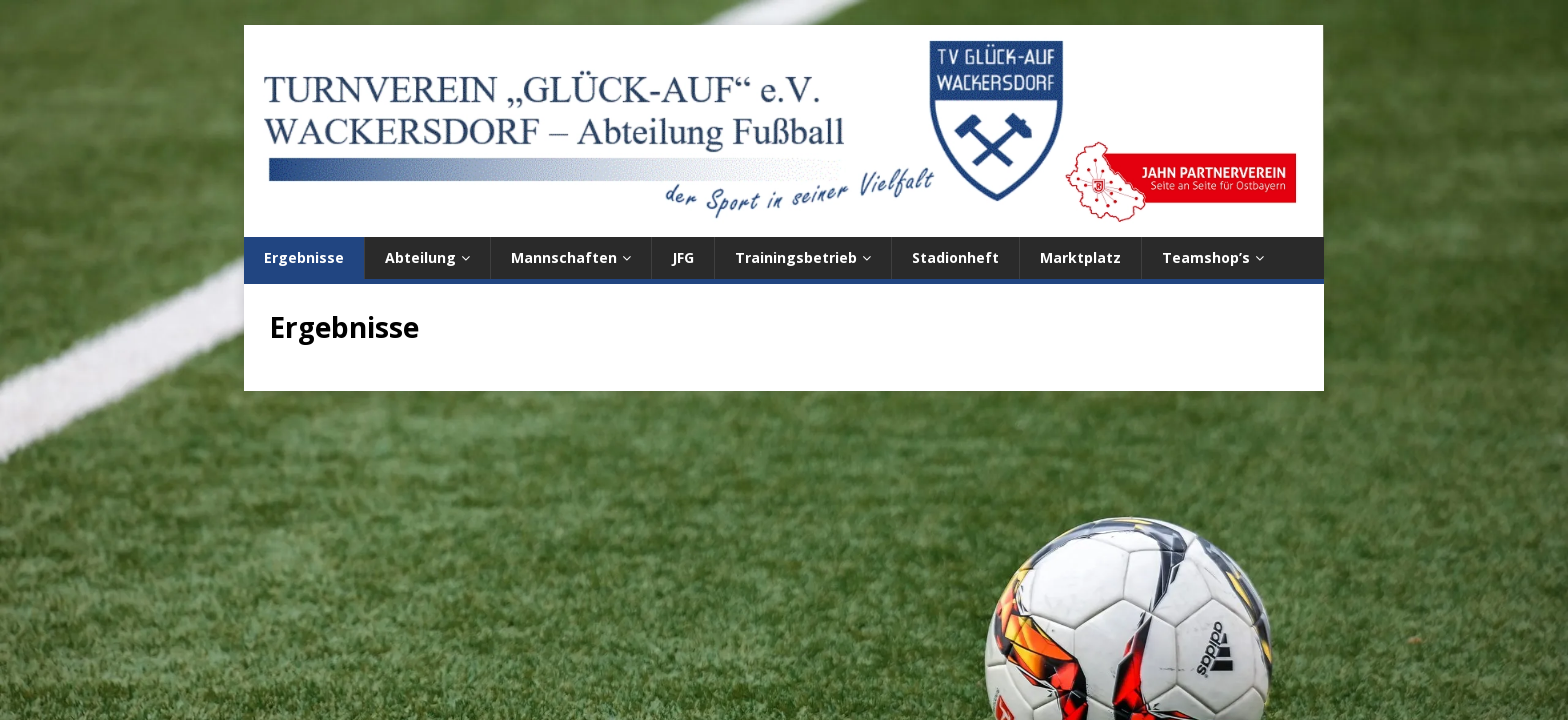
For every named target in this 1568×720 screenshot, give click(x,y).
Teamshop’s (1206, 257)
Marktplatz (1080, 257)
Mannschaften (564, 257)
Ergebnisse (304, 257)
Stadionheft (955, 257)
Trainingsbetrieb (796, 257)
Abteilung (420, 257)
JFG (683, 257)
